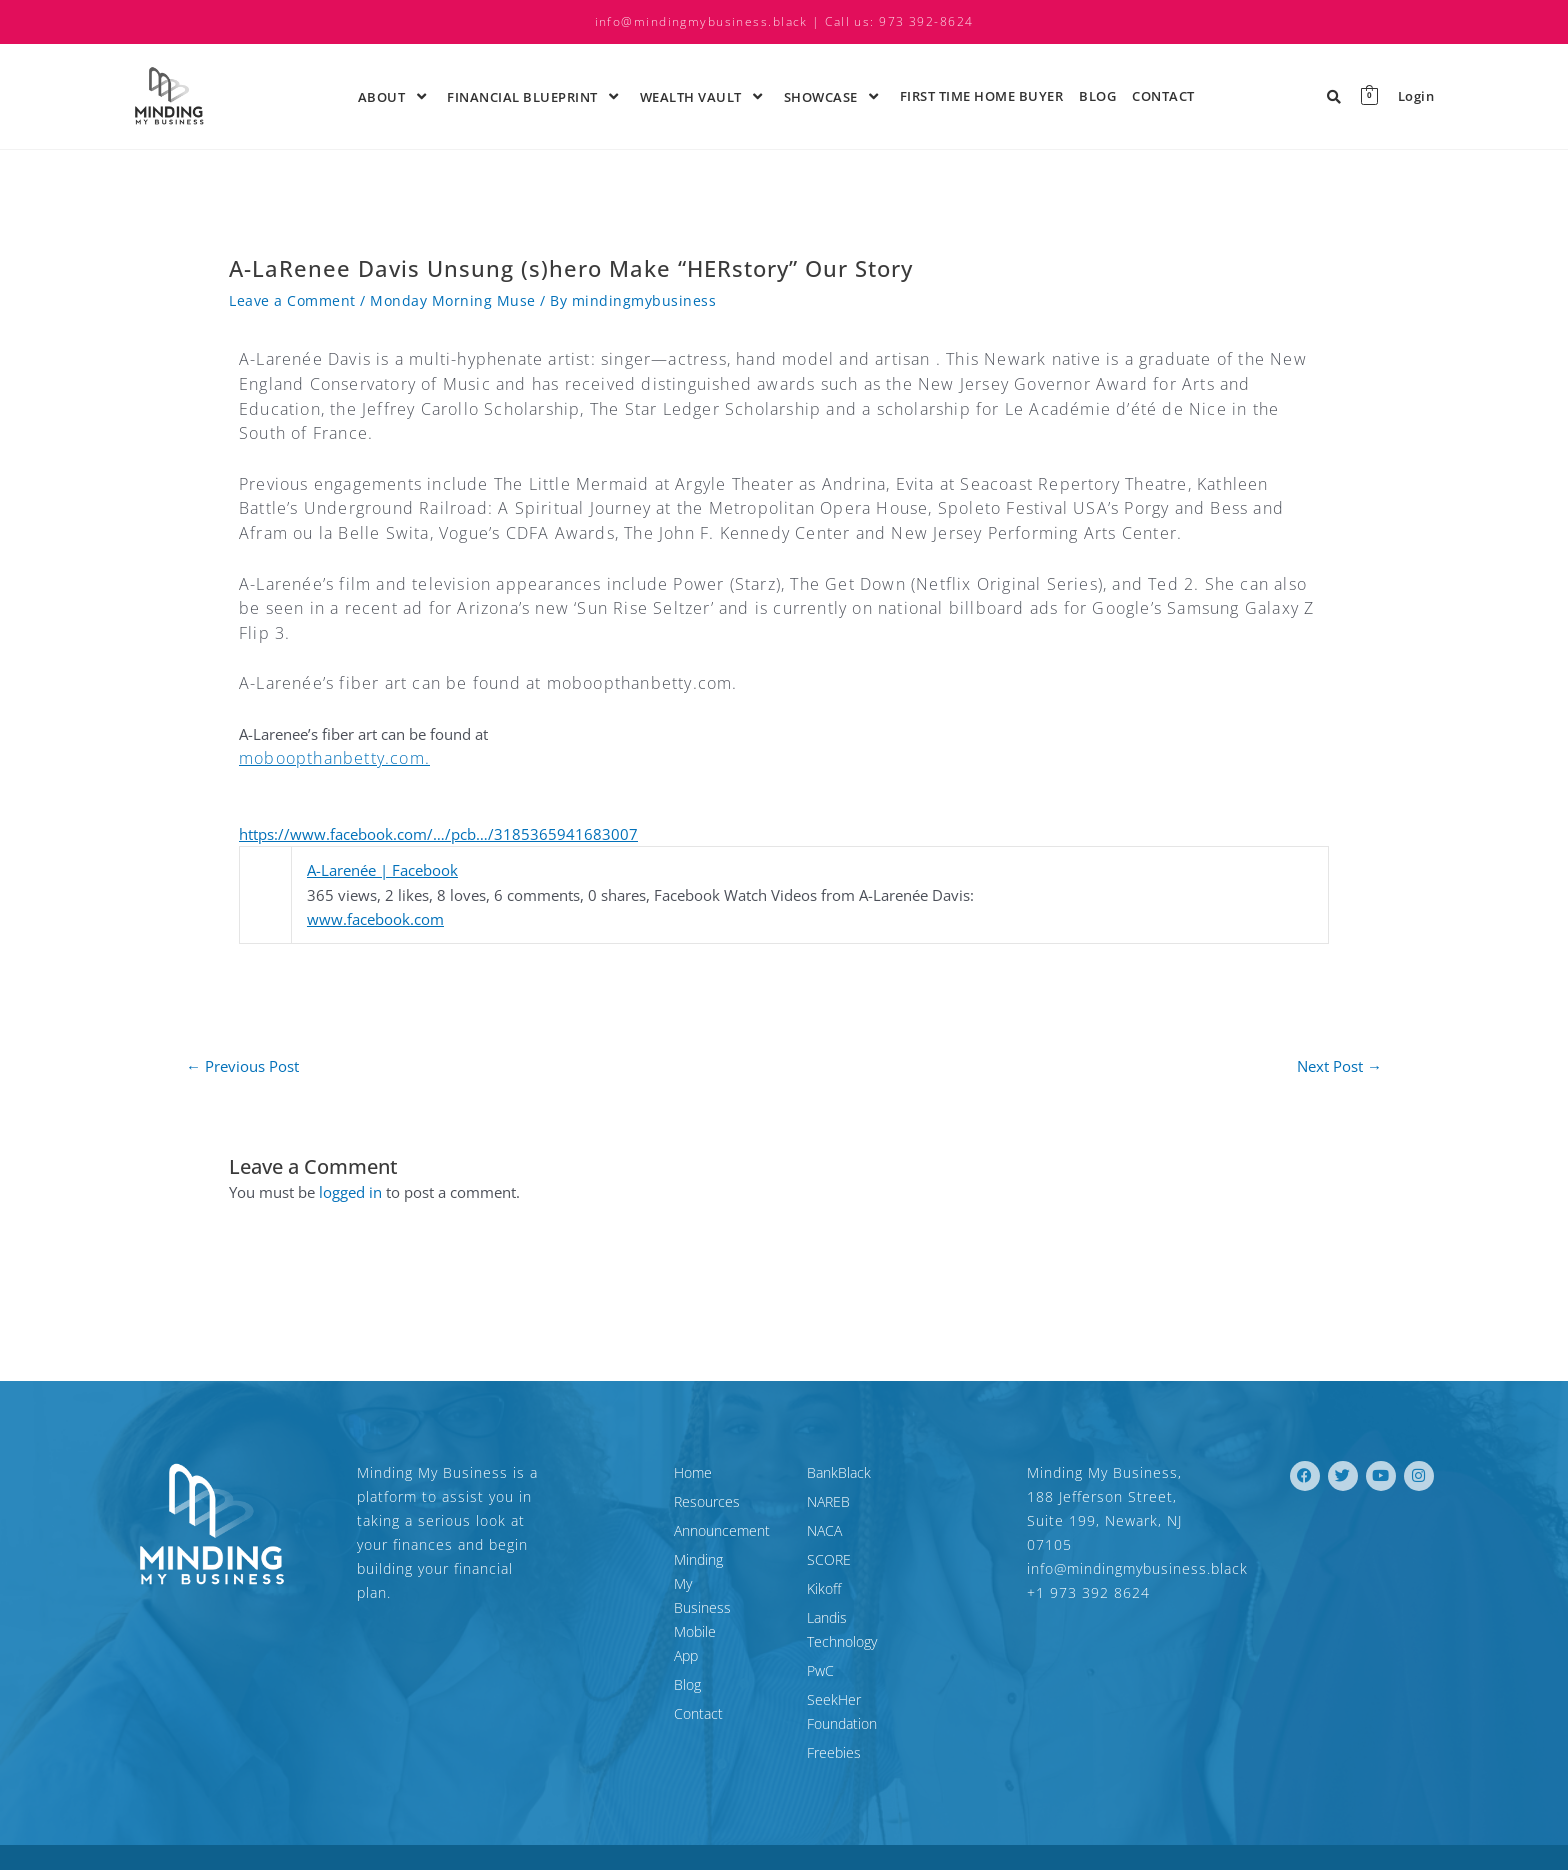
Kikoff (824, 1588)
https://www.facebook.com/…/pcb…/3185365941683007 (438, 834)
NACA (824, 1530)
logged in (350, 1192)
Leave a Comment (292, 300)
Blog (1097, 96)
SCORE (829, 1559)
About (395, 96)
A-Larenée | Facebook (382, 870)
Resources (617, 1501)
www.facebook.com (375, 919)
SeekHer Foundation (871, 1675)
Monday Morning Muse (453, 300)
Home (603, 1472)
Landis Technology (864, 1617)
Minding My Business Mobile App (673, 1571)
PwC (820, 1646)
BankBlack (839, 1472)
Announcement (632, 1530)
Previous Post (242, 1066)
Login (1416, 96)
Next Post (1339, 1066)
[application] (408, 96)
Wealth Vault (704, 96)
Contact (1163, 96)
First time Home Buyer (982, 96)
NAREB (828, 1501)
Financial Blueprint (535, 96)
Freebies (834, 1704)
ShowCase (834, 96)
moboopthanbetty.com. (334, 758)
